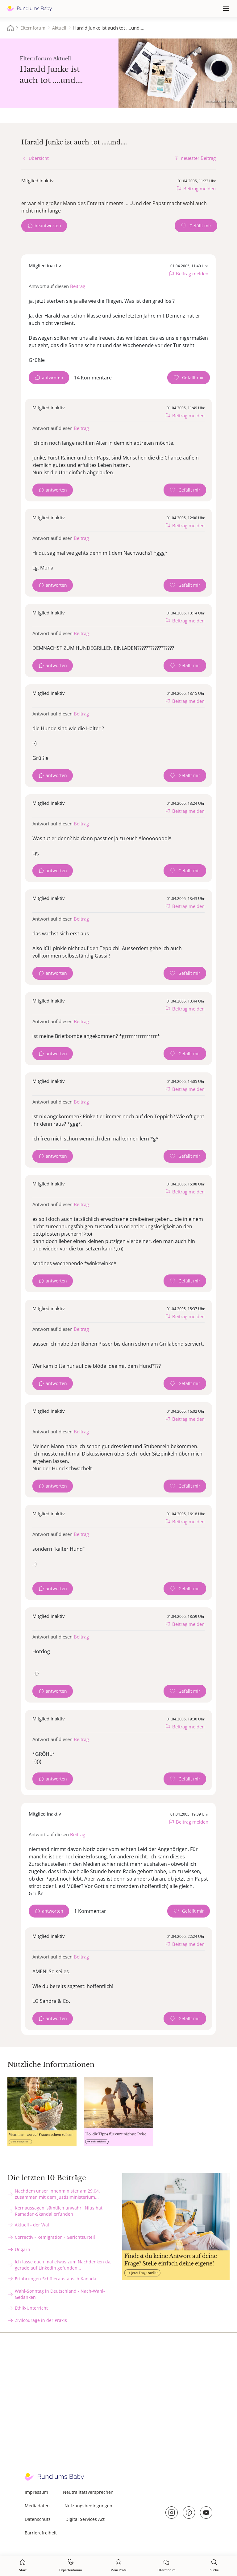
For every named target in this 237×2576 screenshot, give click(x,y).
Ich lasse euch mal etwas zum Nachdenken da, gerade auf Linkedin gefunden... (63, 2265)
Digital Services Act (85, 2519)
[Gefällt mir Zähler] (196, 225)
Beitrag (77, 286)
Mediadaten (37, 2506)
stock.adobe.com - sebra (220, 101)
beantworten (48, 226)
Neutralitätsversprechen (88, 2492)
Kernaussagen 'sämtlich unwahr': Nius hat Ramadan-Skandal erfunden (58, 2211)
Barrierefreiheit (41, 2533)
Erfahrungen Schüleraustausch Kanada (55, 2279)
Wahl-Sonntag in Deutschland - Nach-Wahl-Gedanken (60, 2294)
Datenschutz (38, 2519)
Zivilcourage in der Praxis (41, 2320)
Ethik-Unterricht (31, 2308)
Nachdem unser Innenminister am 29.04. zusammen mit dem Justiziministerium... (57, 2194)
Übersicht (39, 158)
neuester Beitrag (198, 158)
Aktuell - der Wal (32, 2225)
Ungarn (22, 2249)
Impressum (36, 2492)
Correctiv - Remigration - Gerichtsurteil (55, 2237)
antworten (52, 377)
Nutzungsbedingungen (88, 2506)
